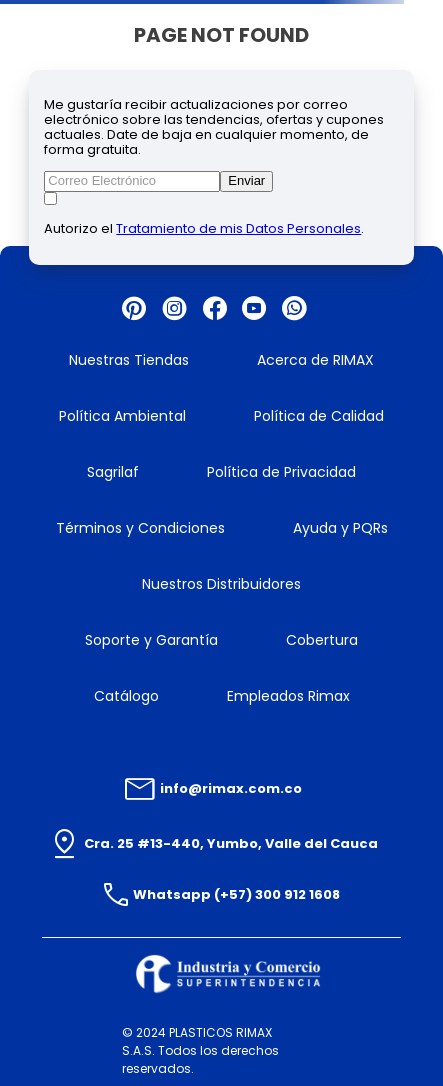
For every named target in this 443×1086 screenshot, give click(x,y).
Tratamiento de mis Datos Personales (238, 228)
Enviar (246, 180)
